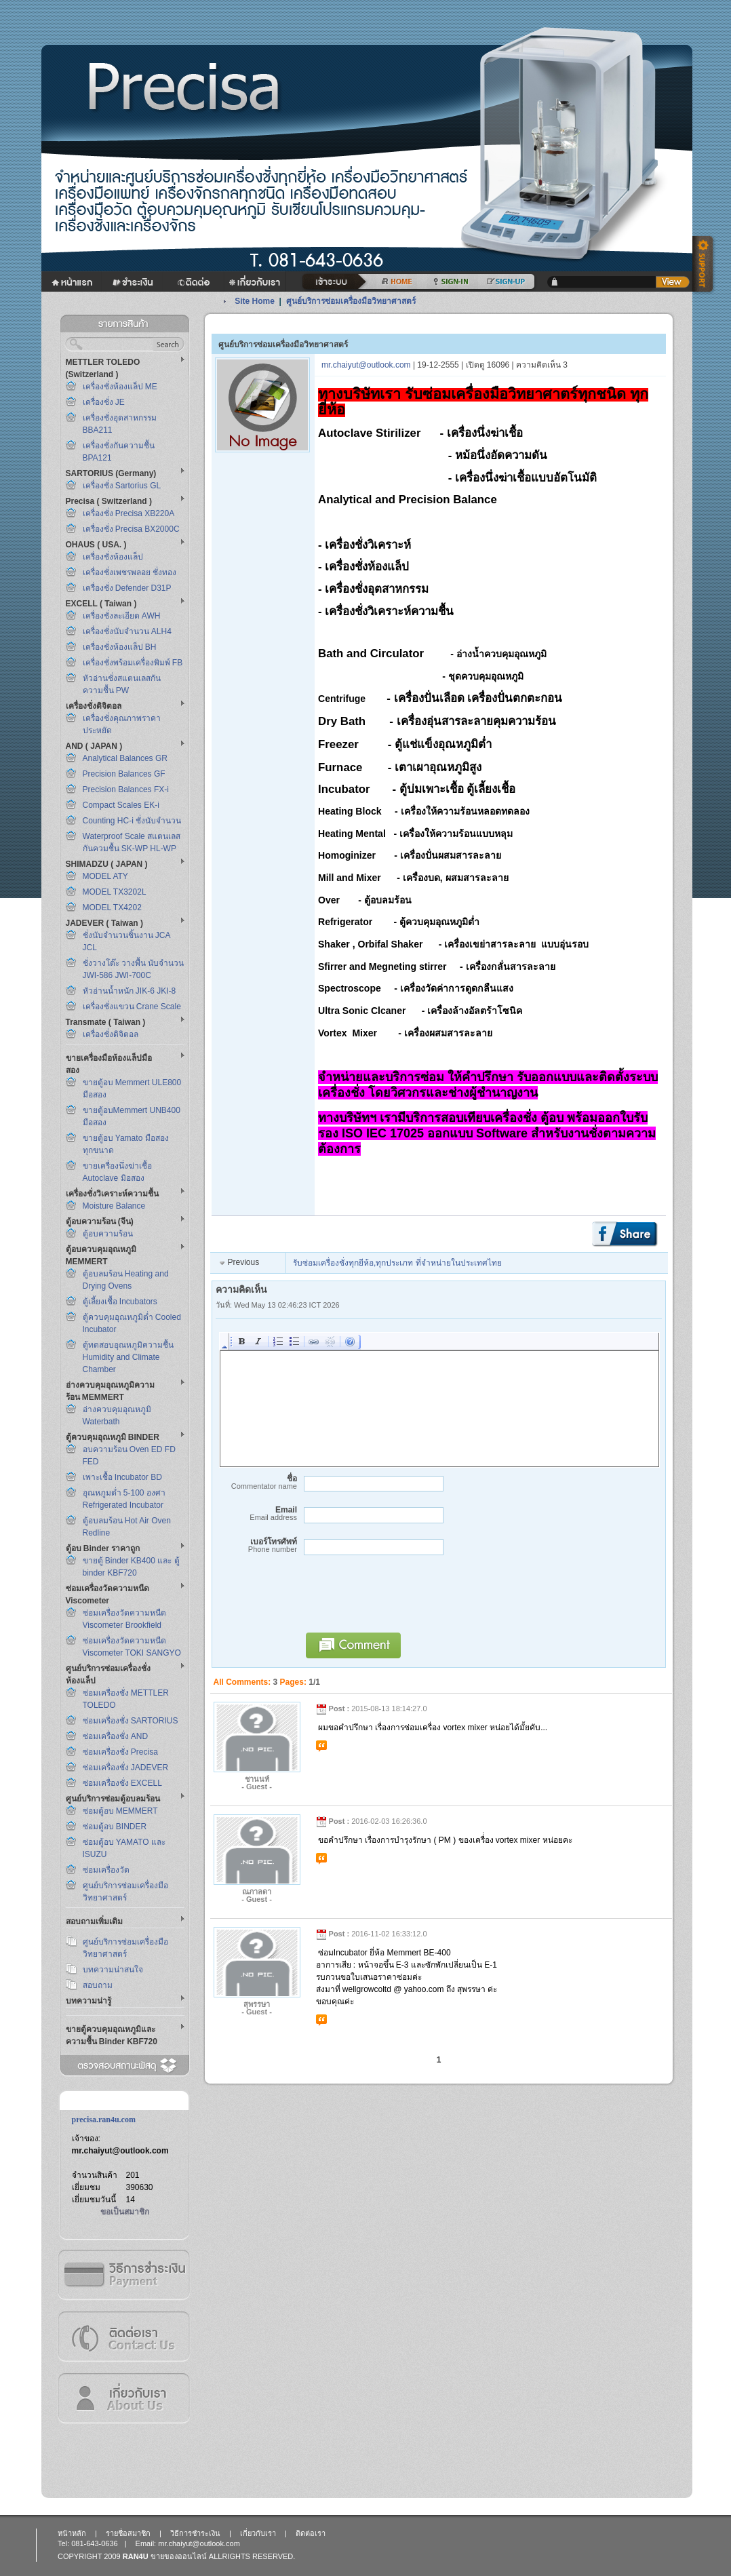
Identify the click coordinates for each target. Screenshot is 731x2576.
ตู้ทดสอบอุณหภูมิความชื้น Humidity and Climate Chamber (128, 1357)
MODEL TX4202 (112, 907)
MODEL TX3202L (114, 892)
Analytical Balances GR (125, 758)
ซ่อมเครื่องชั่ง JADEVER (126, 1767)
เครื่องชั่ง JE (104, 402)
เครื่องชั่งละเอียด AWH (122, 616)
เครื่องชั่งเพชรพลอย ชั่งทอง (129, 572)
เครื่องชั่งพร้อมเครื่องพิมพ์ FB (133, 662)
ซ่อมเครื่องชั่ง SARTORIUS (130, 1720)
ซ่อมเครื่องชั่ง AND (116, 1736)
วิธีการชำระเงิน (123, 2274)
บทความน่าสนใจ (113, 1969)
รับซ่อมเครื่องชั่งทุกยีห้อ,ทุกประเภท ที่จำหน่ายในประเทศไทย (397, 1263)
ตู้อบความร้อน (108, 1233)
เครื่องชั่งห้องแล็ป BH (120, 647)
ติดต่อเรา (123, 2336)
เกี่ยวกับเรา (123, 2397)
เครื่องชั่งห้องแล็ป (113, 557)
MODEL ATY (105, 876)
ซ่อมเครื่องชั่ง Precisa (120, 1752)
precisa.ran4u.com (104, 2119)
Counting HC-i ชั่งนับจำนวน (132, 820)
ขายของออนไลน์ (179, 2556)
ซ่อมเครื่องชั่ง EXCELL (122, 1783)
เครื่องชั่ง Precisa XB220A (129, 513)
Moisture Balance (114, 1206)
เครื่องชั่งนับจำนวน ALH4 (127, 631)
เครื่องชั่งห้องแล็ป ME (120, 386)
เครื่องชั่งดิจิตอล (110, 1034)
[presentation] (401, 1600)
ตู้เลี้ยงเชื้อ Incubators (120, 1301)
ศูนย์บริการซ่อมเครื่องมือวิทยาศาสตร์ (351, 301)
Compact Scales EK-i (121, 805)
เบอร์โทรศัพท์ (256, 1545)
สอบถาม (98, 1985)
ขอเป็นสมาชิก (124, 2212)
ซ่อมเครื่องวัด (106, 1870)
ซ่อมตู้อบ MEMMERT (120, 1811)
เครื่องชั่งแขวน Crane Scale (132, 1006)
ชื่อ (256, 1482)
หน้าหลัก (72, 2533)
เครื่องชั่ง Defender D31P (127, 588)
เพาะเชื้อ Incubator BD (122, 1477)
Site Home (255, 301)
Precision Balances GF (124, 774)
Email (256, 1513)
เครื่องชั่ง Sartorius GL (122, 485)
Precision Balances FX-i (126, 789)
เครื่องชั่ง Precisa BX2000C (131, 529)
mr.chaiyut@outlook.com (120, 2150)
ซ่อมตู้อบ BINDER (115, 1826)
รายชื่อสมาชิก (128, 2533)
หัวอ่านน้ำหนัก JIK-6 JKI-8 (129, 991)
